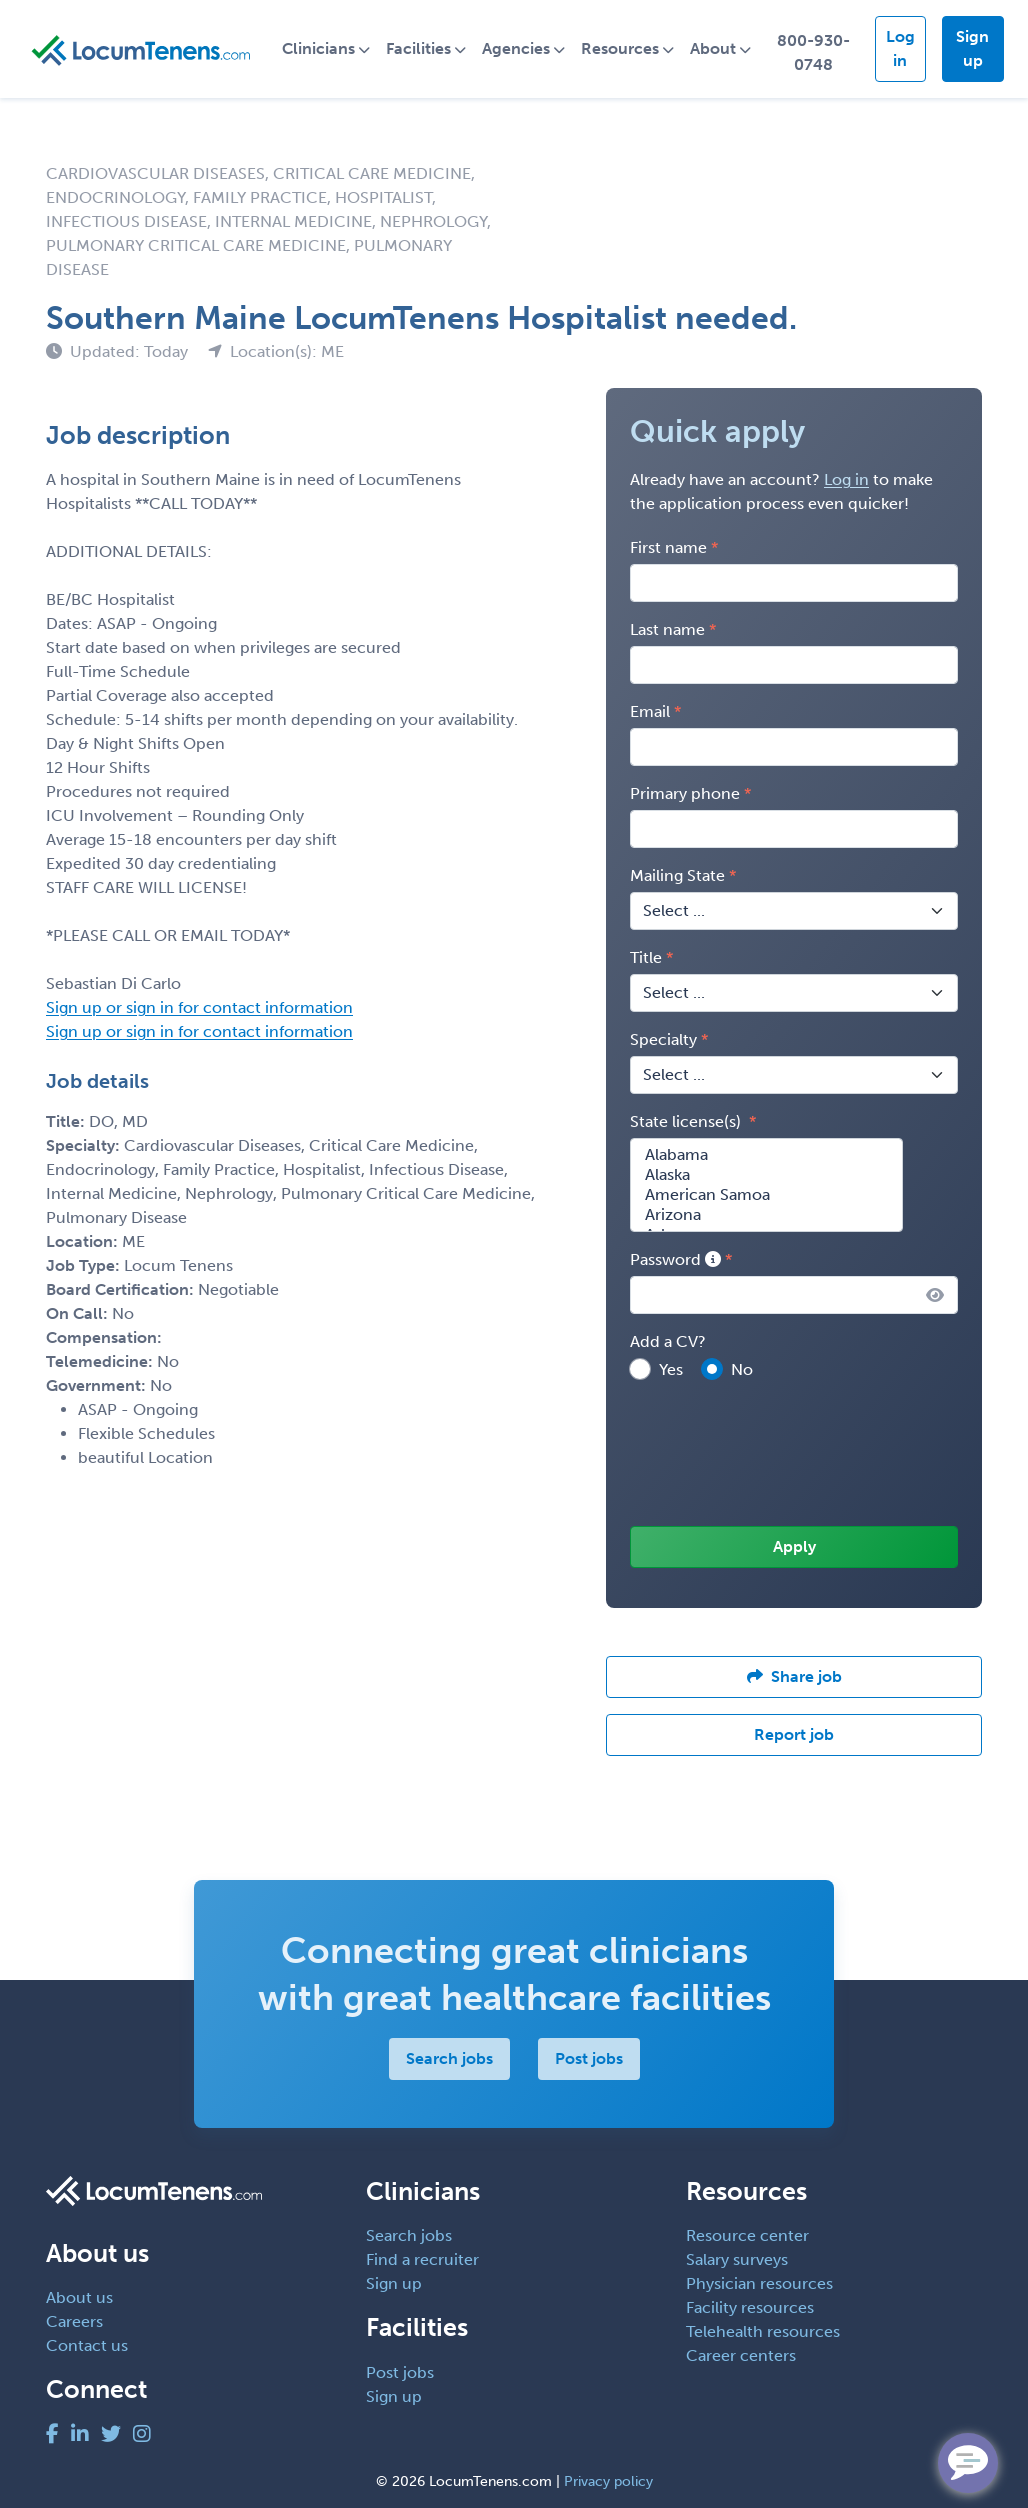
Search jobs (448, 2058)
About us (79, 2297)
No (742, 1369)
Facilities (418, 48)
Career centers (741, 2355)
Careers (74, 2321)
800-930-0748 (813, 52)
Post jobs (588, 2058)
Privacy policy (608, 2481)
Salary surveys (737, 2259)
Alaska (766, 1175)
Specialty (663, 1039)
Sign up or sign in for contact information (199, 1007)
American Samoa (766, 1195)
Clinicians (318, 48)
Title (646, 957)
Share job (794, 1676)
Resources (620, 48)
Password (675, 1259)
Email (650, 711)
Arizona (766, 1215)
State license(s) (687, 1121)
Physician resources (759, 2283)
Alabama (766, 1155)
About (713, 48)
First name (668, 547)
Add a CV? (668, 1341)
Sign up (972, 48)
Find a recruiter (422, 2259)
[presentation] (782, 1455)
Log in (900, 48)
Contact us (87, 2345)
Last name (667, 629)
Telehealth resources (763, 2331)
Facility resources (750, 2307)
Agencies (516, 48)
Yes (671, 1369)
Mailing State (677, 875)
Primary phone (685, 793)
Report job (794, 1734)
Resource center (747, 2235)
